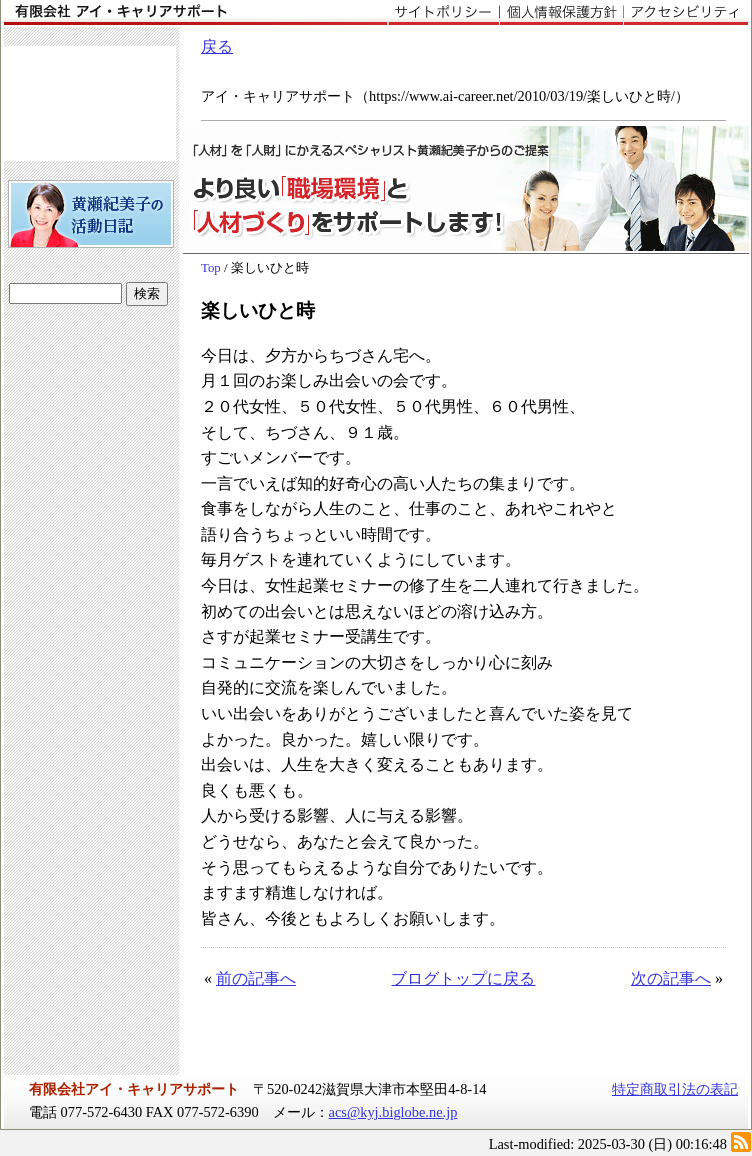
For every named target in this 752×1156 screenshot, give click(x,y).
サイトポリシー (443, 13)
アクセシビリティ (685, 13)
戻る (217, 46)
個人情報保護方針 (561, 13)
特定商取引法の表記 (675, 1089)
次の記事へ (671, 978)
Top (211, 268)
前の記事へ (256, 978)
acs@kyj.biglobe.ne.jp (393, 1112)
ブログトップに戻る (463, 978)
